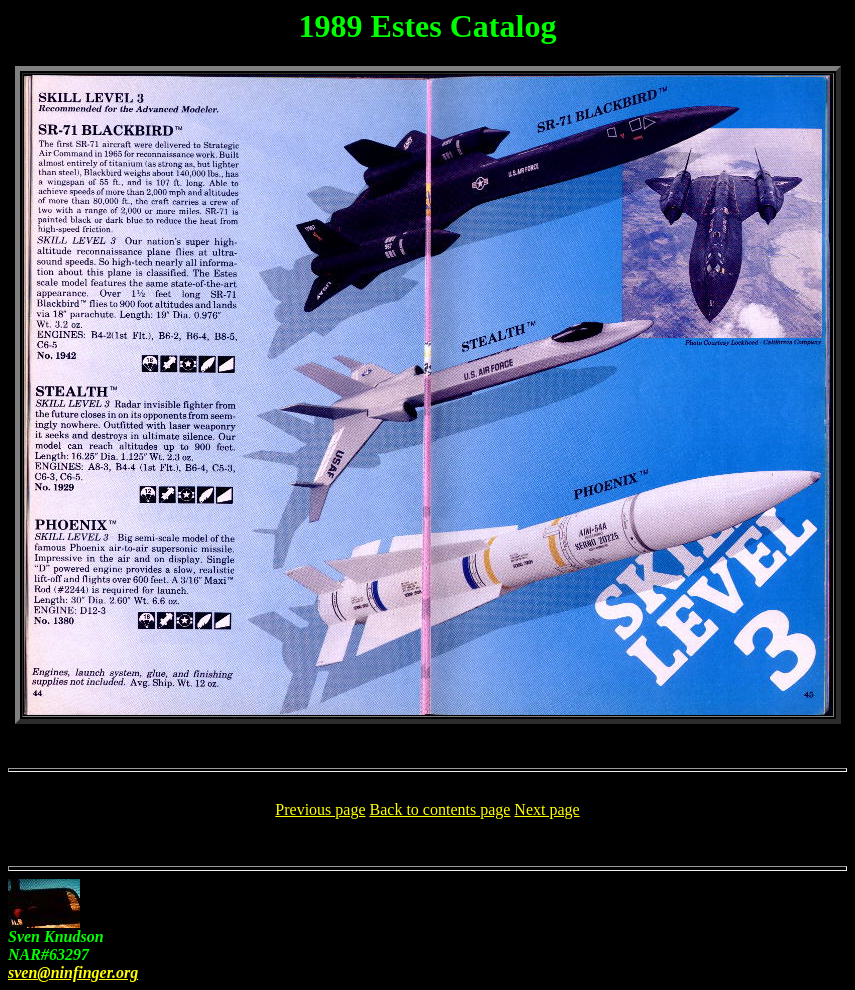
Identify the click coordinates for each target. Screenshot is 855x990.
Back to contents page (440, 809)
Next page (546, 809)
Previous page (320, 809)
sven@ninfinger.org (73, 972)
